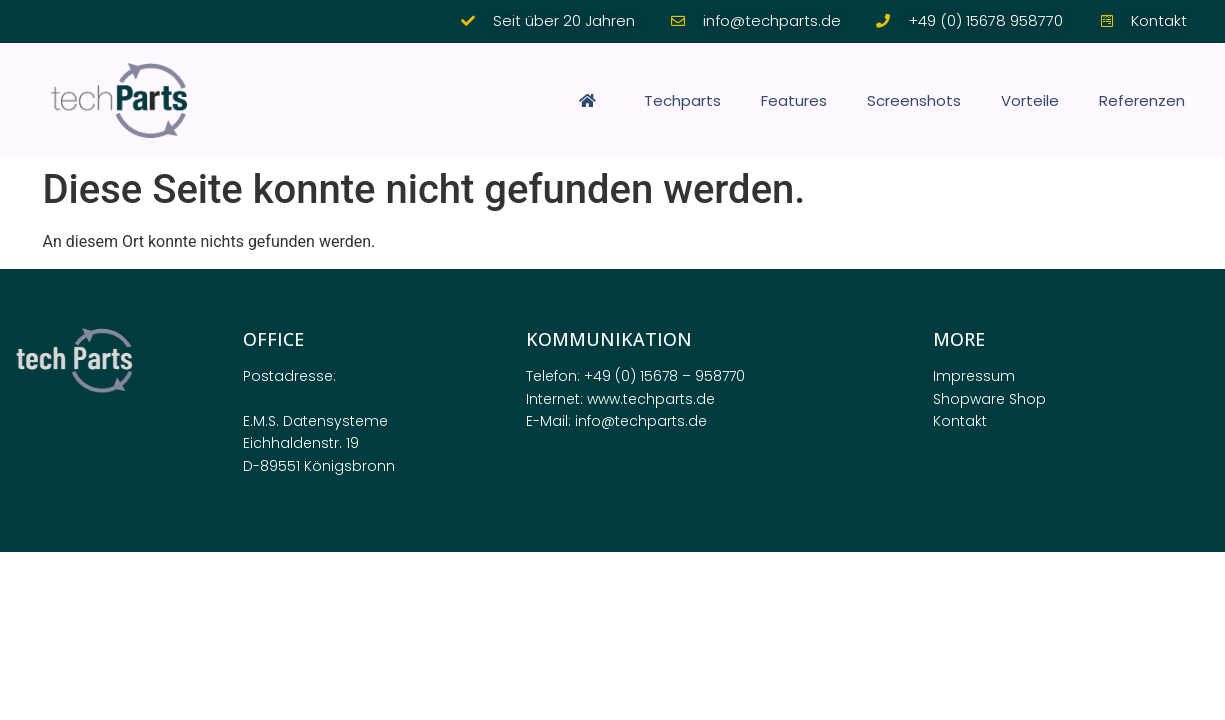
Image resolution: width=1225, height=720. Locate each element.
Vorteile (1030, 100)
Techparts (682, 100)
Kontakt (960, 421)
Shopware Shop (989, 399)
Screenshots (914, 100)
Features (794, 100)
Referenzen (1142, 100)
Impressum (974, 376)
